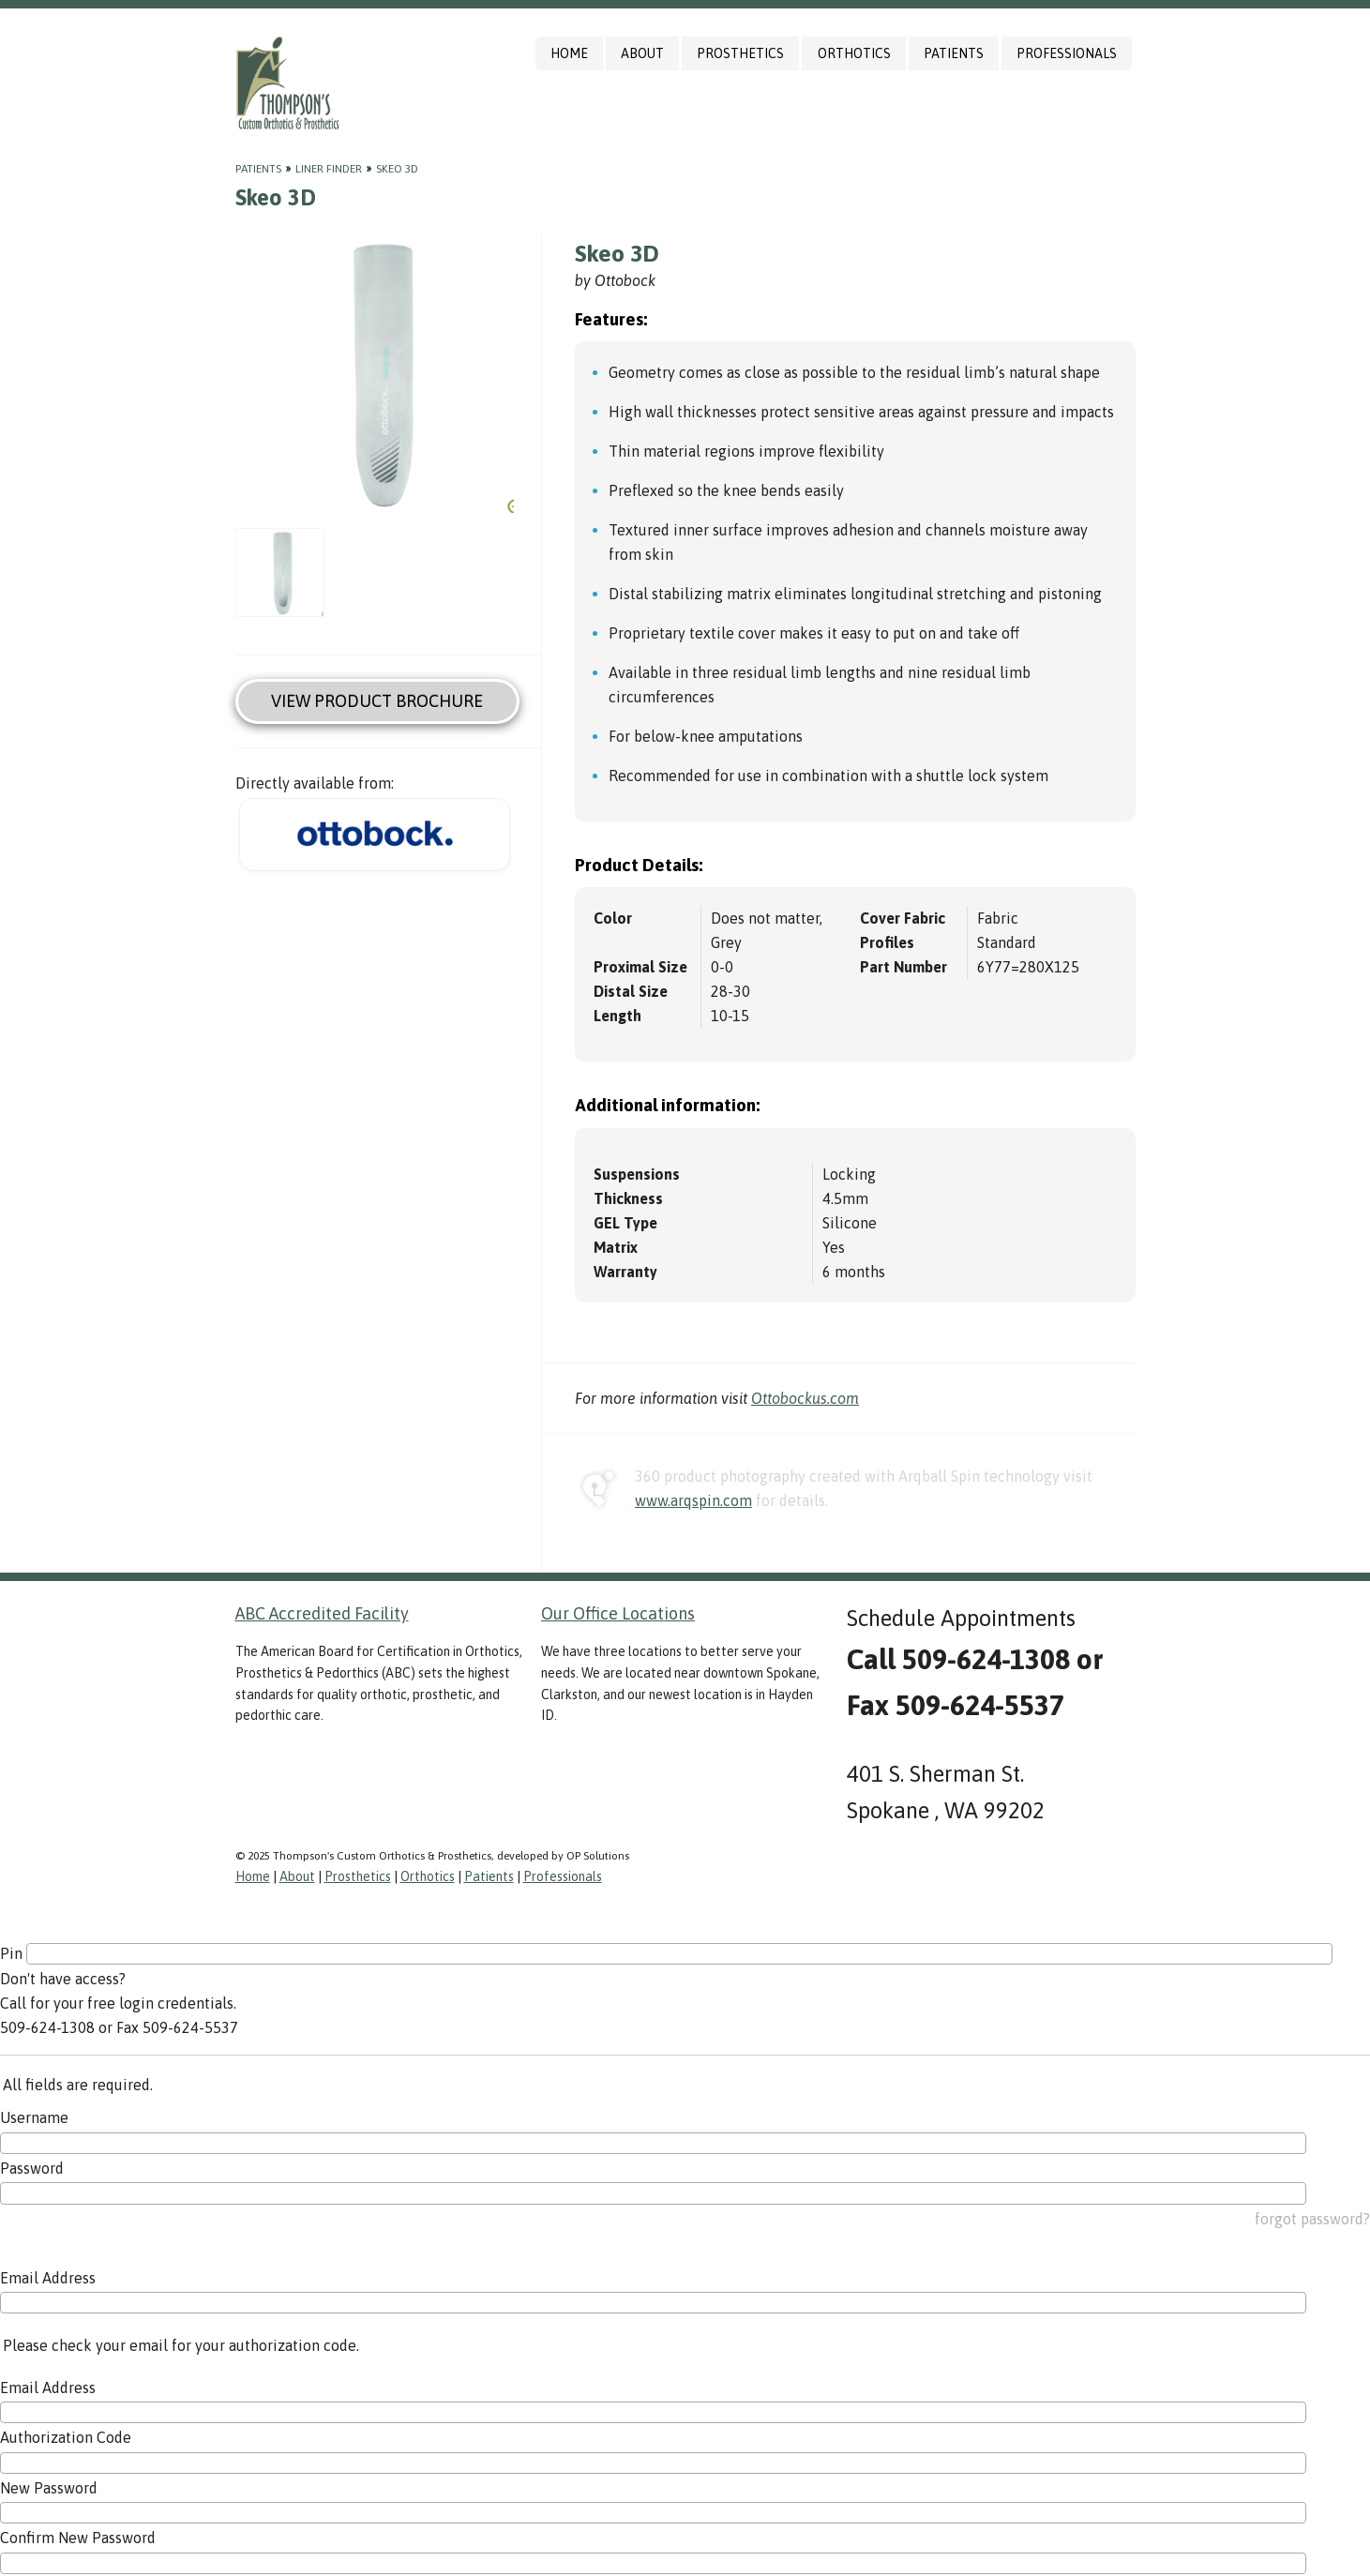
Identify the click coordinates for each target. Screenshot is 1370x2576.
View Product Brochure (377, 701)
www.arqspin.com (693, 1500)
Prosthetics (740, 53)
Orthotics (854, 53)
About (642, 53)
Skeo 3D (397, 168)
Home (569, 53)
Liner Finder (328, 168)
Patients (954, 53)
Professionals (1066, 53)
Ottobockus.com (805, 1398)
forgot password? (1312, 2218)
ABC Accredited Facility (322, 1613)
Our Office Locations (618, 1613)
